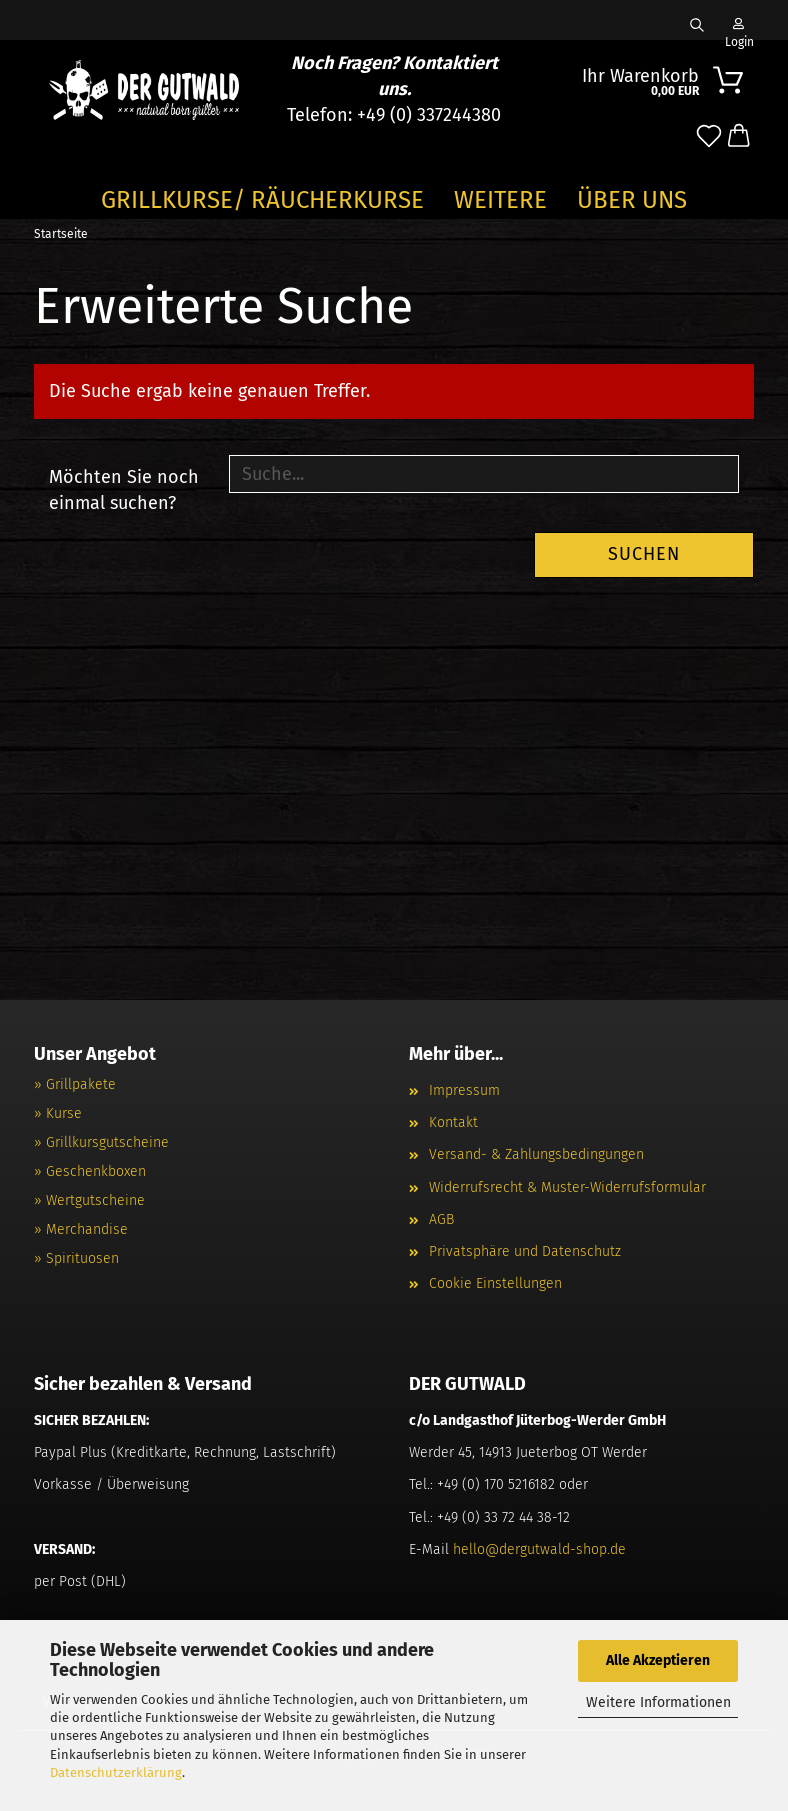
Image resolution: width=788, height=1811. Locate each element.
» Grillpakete (75, 1084)
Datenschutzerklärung (116, 1772)
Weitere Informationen (658, 1702)
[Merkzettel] (709, 137)
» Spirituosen (76, 1258)
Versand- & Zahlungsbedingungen (536, 1154)
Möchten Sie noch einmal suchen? (124, 490)
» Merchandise (81, 1229)
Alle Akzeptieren (658, 1660)
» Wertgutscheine (89, 1200)
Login (738, 29)
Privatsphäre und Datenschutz (525, 1251)
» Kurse (58, 1113)
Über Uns (632, 200)
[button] (739, 137)
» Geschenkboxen (90, 1171)
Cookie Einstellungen (495, 1283)
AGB (441, 1219)
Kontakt (453, 1122)
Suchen (644, 554)
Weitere (500, 200)
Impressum (464, 1090)
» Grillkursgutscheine (101, 1142)
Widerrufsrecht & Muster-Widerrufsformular (567, 1187)
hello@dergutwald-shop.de (539, 1549)
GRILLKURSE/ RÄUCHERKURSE (262, 200)
